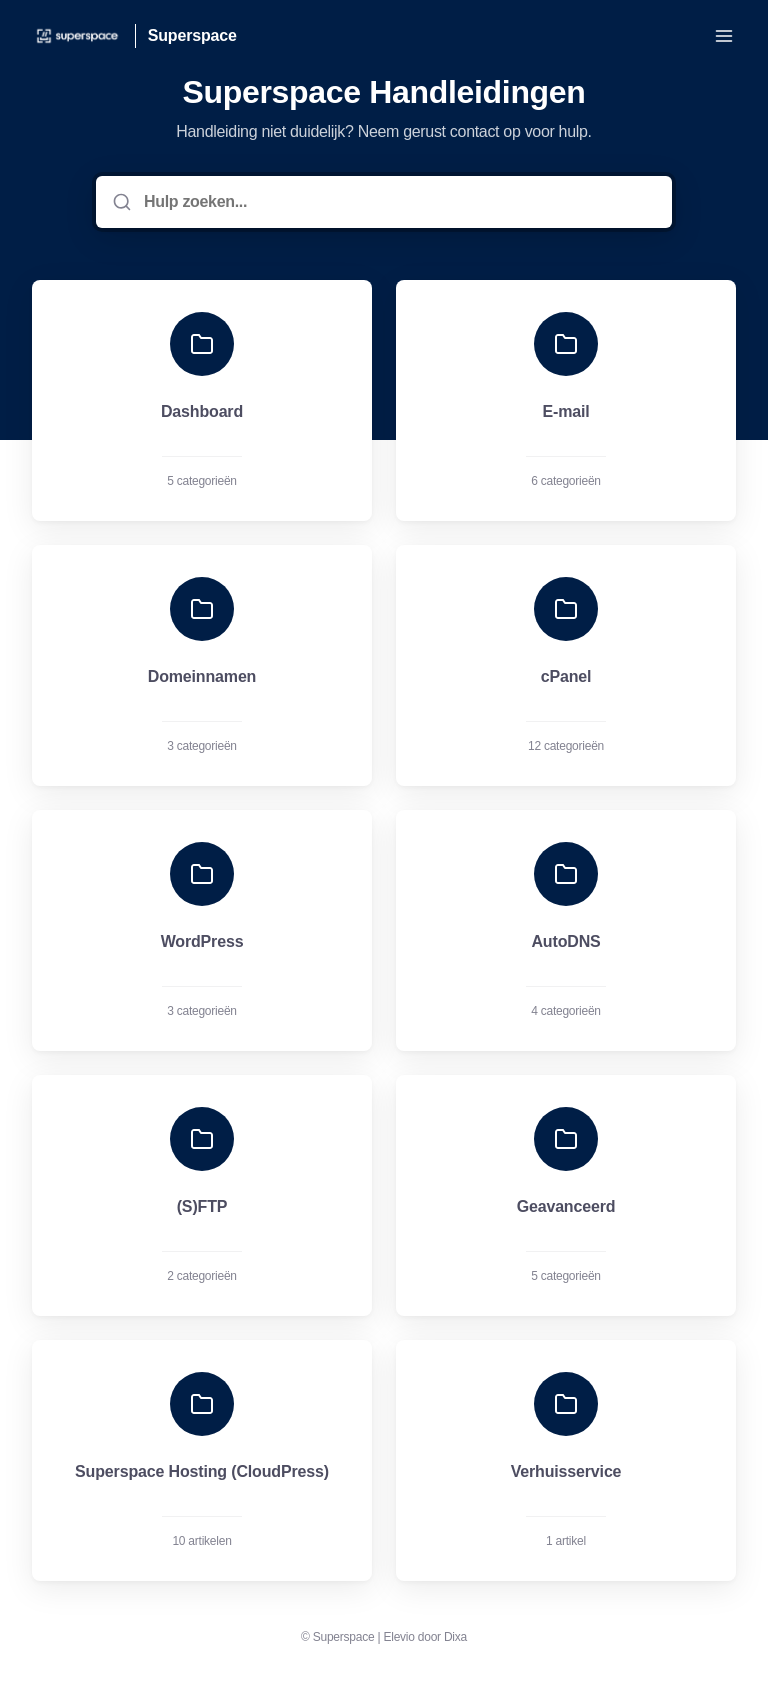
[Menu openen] (724, 36)
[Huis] (77, 36)
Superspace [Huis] (192, 35)
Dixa (455, 1637)
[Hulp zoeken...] (398, 202)
